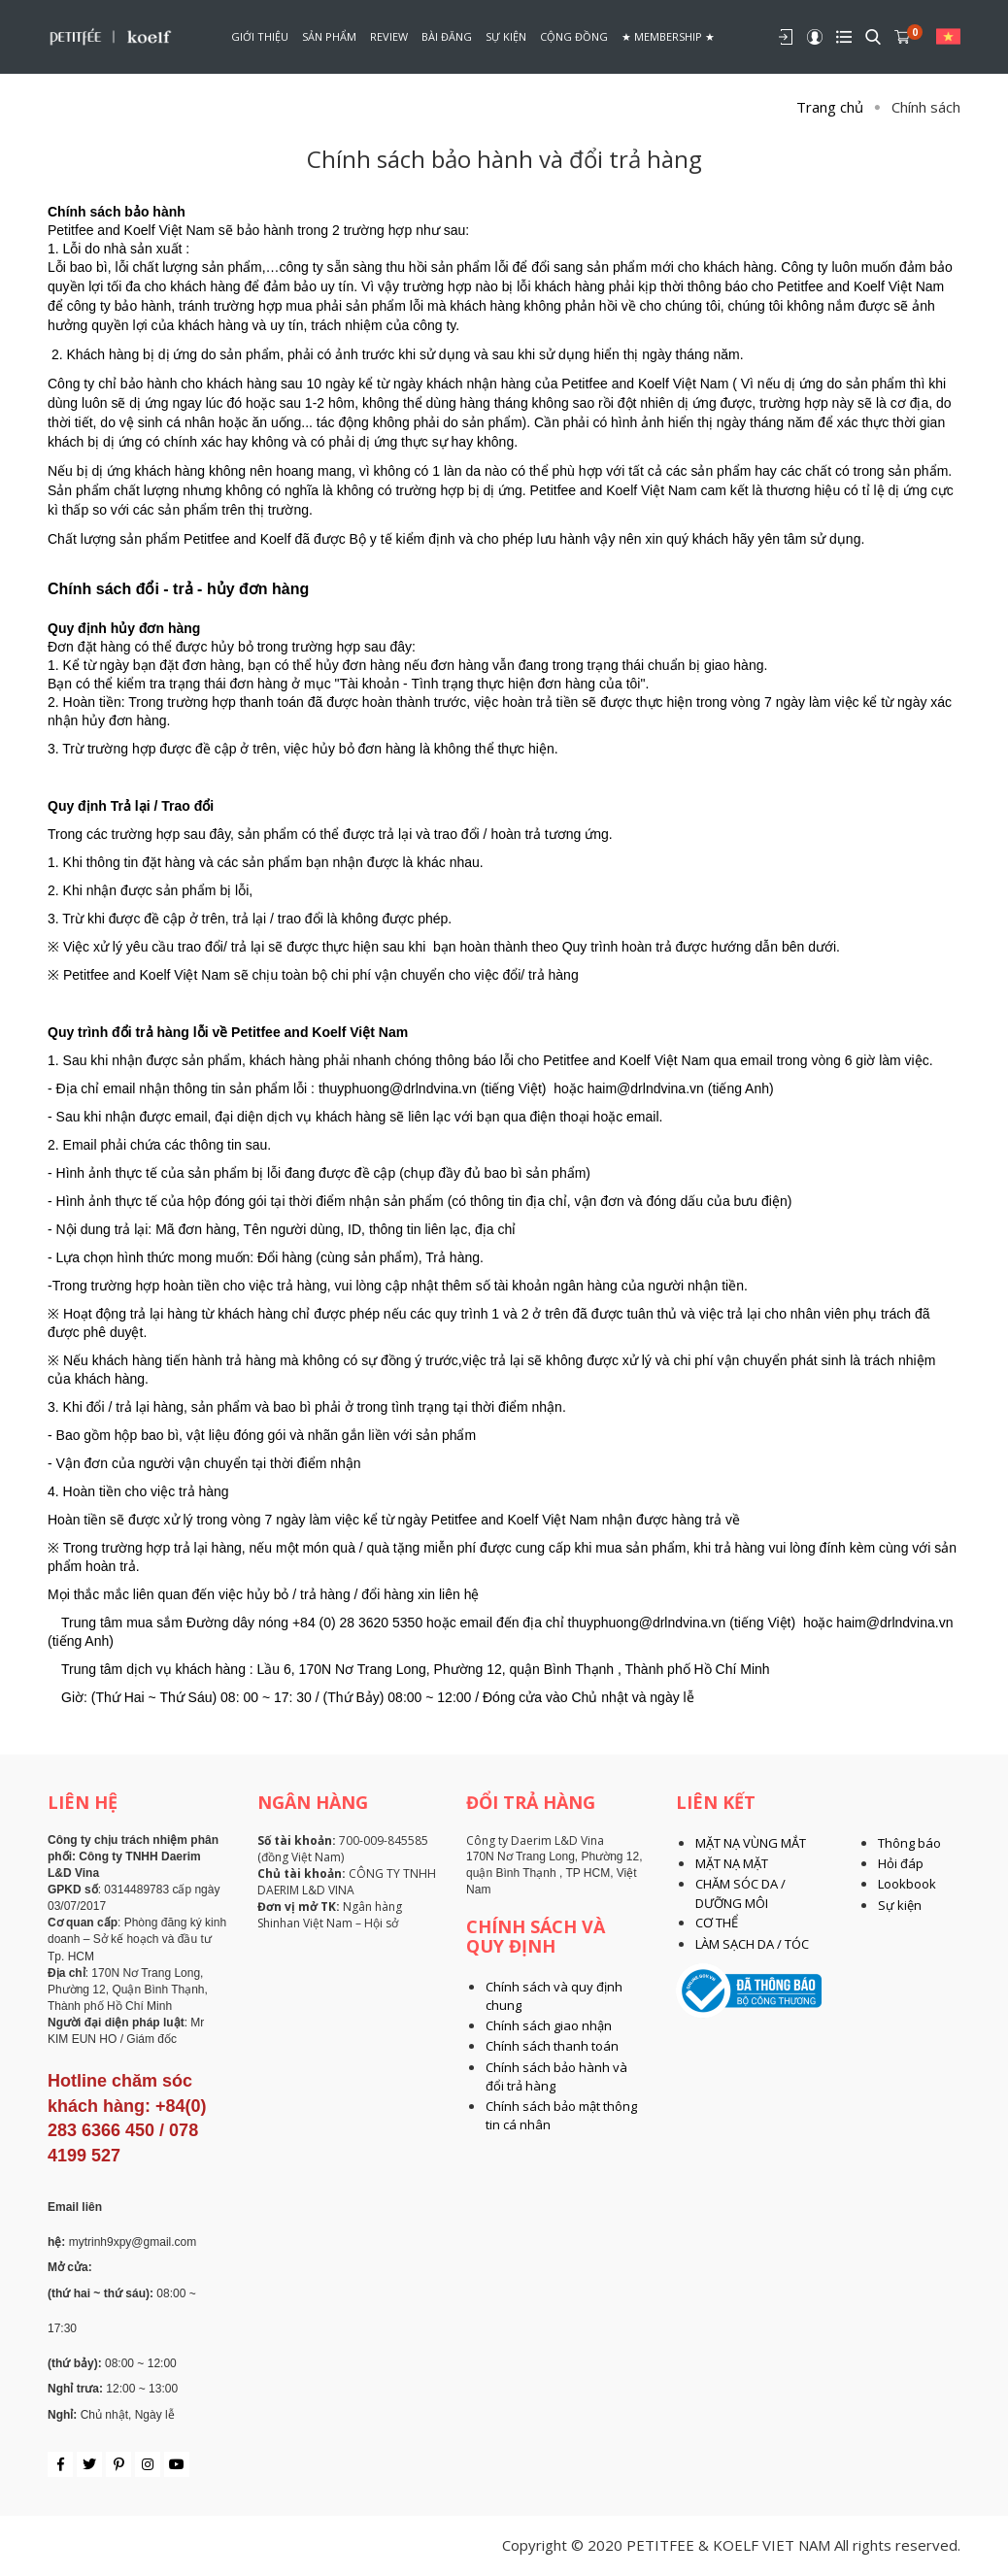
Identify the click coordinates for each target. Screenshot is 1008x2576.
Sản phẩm (329, 36)
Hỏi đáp (901, 1863)
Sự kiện (506, 36)
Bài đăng (446, 36)
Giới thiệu (259, 36)
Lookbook (907, 1883)
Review (389, 36)
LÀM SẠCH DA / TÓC (752, 1944)
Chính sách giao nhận (549, 2025)
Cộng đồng (574, 36)
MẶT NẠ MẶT (731, 1863)
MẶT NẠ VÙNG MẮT (750, 1843)
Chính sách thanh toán (552, 2046)
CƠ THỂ (716, 1922)
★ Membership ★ (668, 36)
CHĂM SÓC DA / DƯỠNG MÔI (740, 1893)
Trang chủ (829, 107)
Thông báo (909, 1843)
